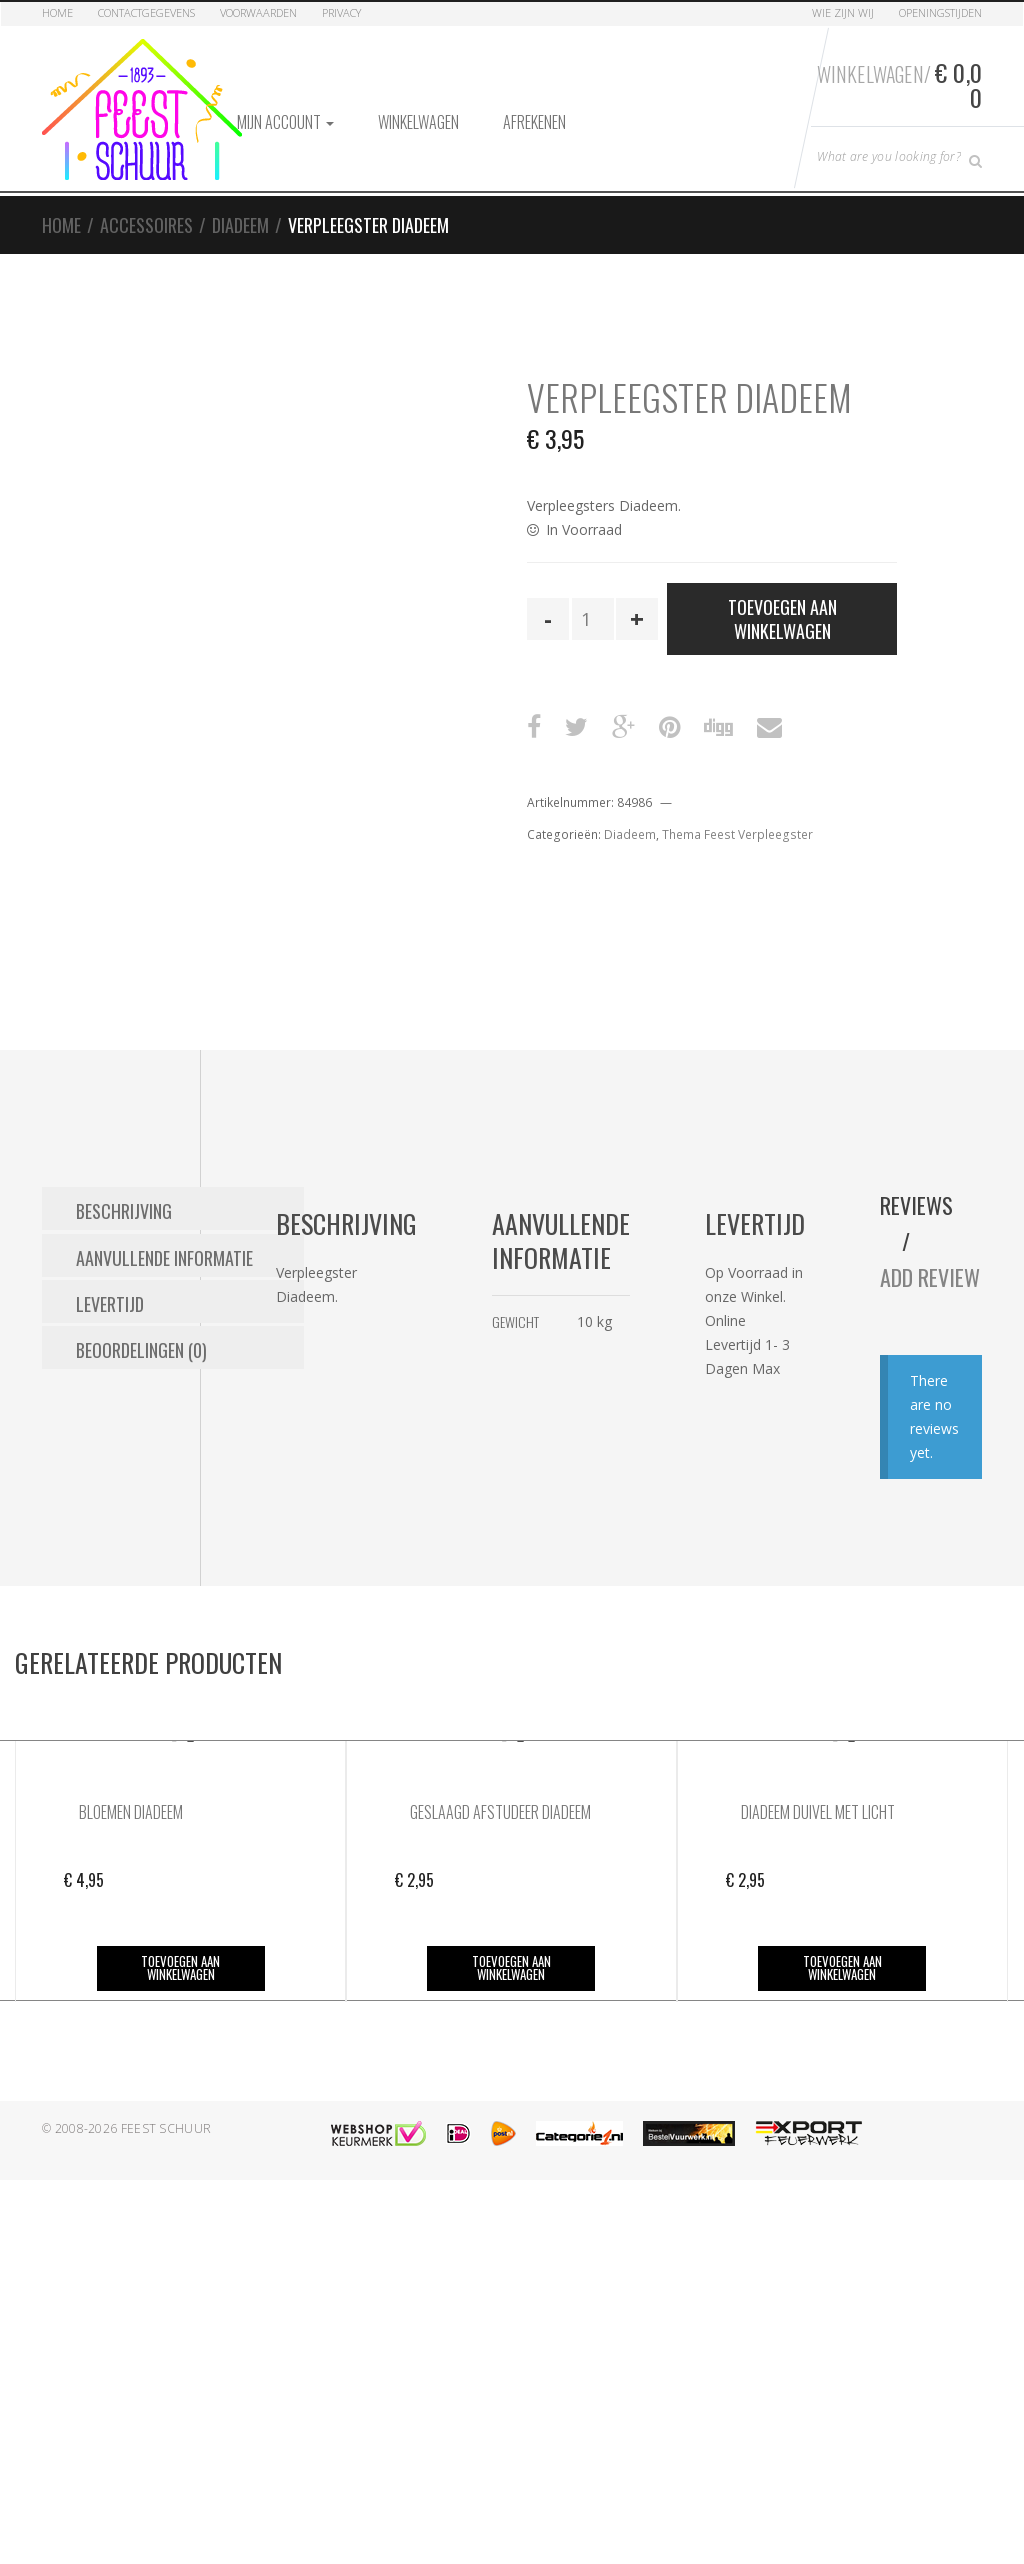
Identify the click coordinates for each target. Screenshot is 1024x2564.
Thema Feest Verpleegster (737, 834)
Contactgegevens (146, 12)
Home (57, 12)
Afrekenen (534, 121)
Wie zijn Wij (843, 12)
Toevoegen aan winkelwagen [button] (180, 2003)
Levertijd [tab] (110, 1299)
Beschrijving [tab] (124, 1209)
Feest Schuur (166, 2163)
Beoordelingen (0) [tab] (141, 1344)
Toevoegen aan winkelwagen (782, 618)
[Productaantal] (593, 618)
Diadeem (240, 224)
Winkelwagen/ (898, 83)
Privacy (341, 12)
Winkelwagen (418, 121)
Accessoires (146, 224)
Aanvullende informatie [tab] (164, 1254)
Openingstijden (940, 12)
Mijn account (285, 121)
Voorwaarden (258, 12)
